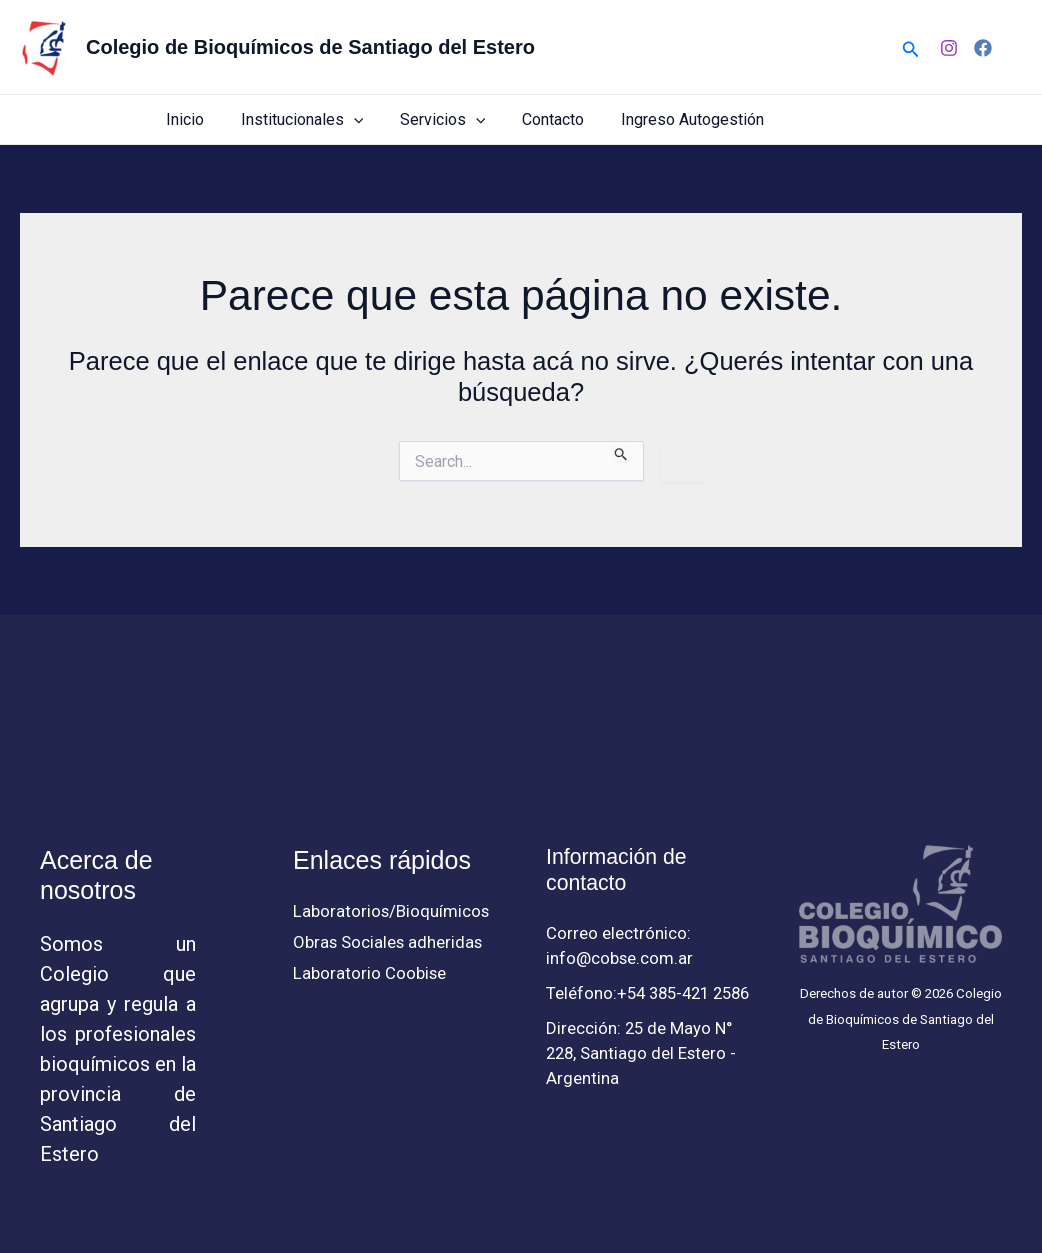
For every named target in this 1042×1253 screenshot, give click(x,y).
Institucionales (318, 119)
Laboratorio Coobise (370, 974)
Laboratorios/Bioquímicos (392, 911)
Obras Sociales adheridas (389, 943)
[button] (911, 47)
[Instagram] (949, 48)
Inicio (206, 119)
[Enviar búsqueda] (621, 451)
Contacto (560, 119)
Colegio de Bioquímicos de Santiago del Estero (310, 47)
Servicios (454, 119)
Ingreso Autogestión (694, 119)
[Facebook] (983, 48)
